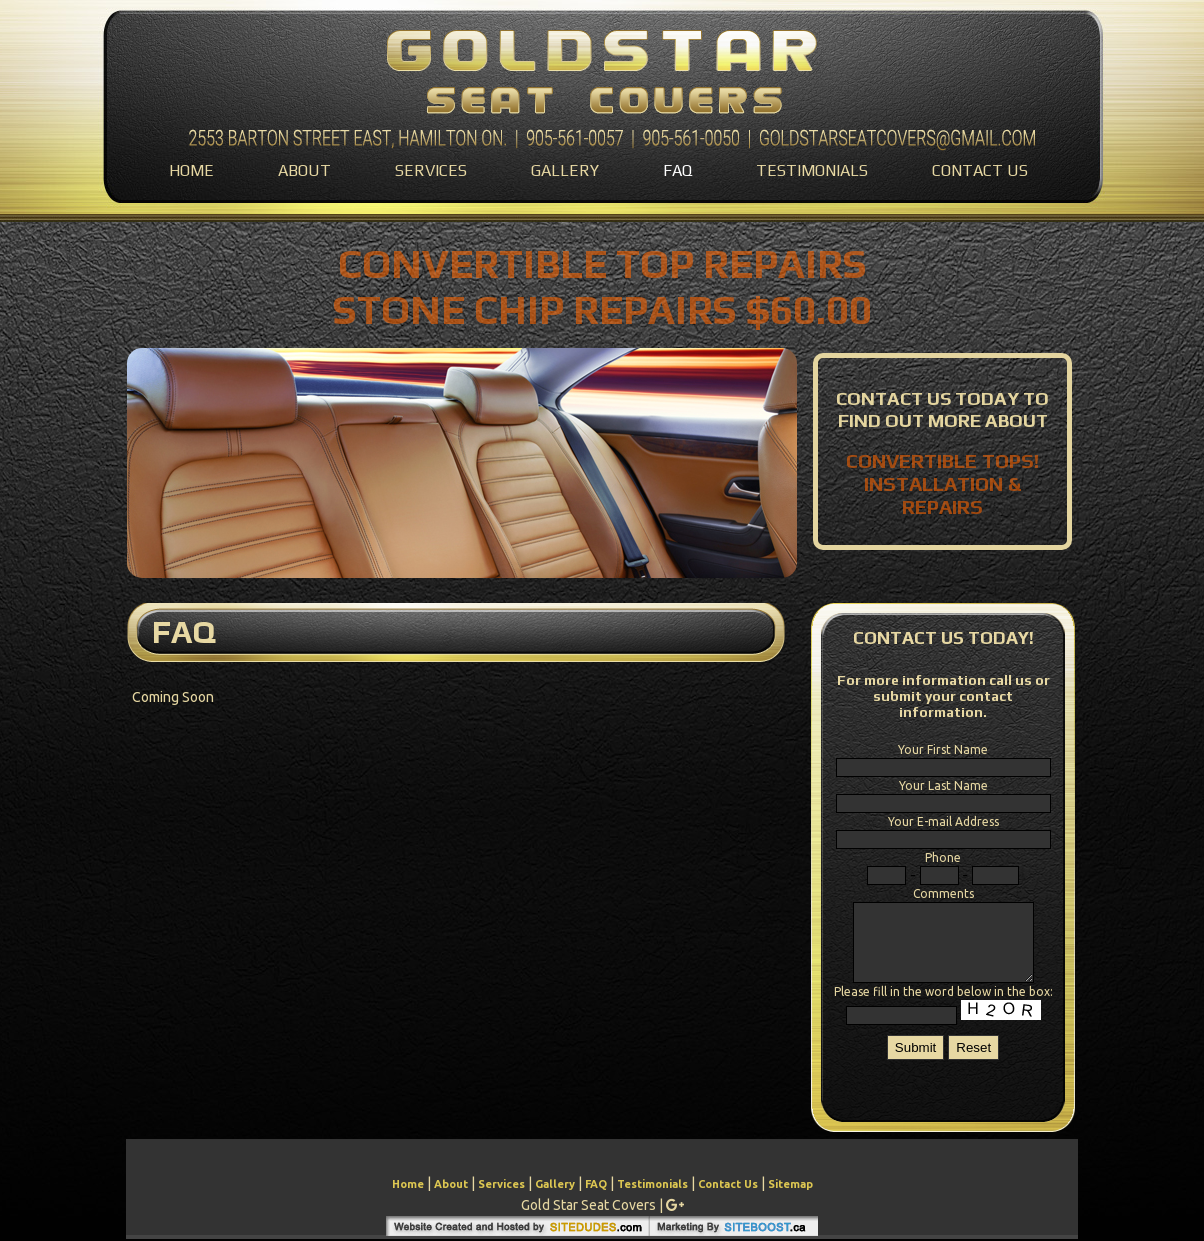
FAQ (677, 170)
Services (431, 170)
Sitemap (790, 1184)
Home (191, 170)
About (304, 170)
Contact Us (980, 170)
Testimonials (812, 170)
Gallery (565, 170)
